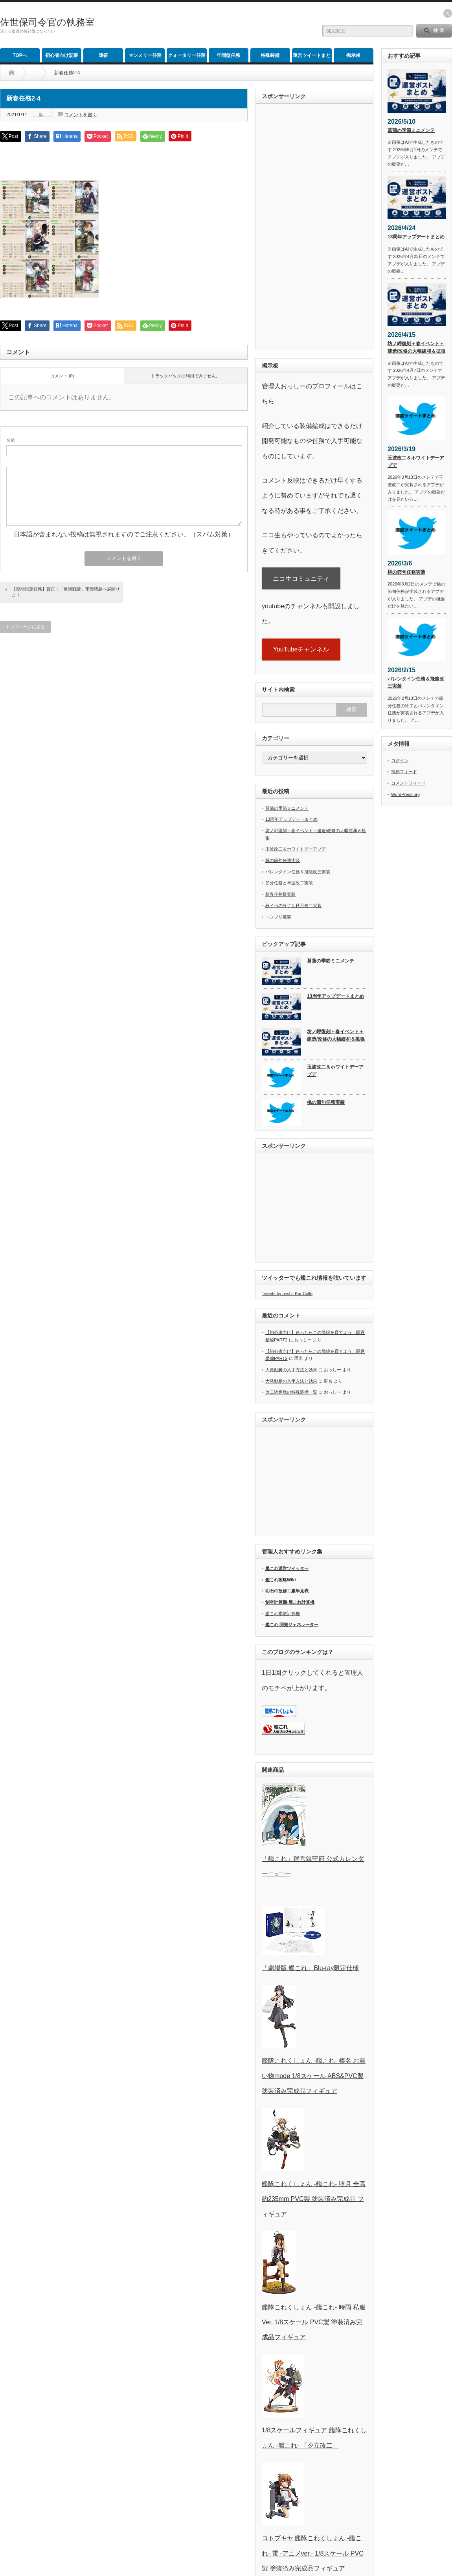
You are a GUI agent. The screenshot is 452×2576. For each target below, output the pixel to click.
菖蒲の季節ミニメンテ (287, 808)
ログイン (399, 760)
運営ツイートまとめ (312, 57)
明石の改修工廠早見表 (287, 1590)
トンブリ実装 (278, 917)
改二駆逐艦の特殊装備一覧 (291, 1392)
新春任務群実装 (280, 894)
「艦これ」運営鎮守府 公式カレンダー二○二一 (313, 1859)
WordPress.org (405, 794)
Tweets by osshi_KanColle (287, 1293)
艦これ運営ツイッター (287, 1568)
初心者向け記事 (61, 55)
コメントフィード (408, 783)
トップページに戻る (25, 626)
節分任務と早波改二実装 (289, 882)
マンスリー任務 (145, 55)
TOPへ (20, 55)
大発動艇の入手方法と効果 (291, 1369)
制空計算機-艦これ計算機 (289, 1602)
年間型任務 (228, 55)
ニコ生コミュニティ (301, 578)
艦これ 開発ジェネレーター (291, 1624)
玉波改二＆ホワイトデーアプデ (295, 849)
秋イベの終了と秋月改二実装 (293, 905)
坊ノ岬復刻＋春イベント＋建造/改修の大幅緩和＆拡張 (336, 1035)
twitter (447, 13)
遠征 (103, 55)
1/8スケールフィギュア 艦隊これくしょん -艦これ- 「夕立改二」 (314, 2430)
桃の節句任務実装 (282, 860)
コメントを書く (80, 114)
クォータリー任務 (187, 55)
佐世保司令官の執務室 (47, 22)
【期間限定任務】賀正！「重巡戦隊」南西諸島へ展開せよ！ (66, 592)
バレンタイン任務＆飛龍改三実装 (297, 871)
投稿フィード (404, 771)
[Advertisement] (219, 25)
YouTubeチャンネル (301, 649)
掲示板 (353, 55)
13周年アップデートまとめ (291, 819)
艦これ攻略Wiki (280, 1579)
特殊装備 (270, 55)
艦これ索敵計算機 (282, 1613)
